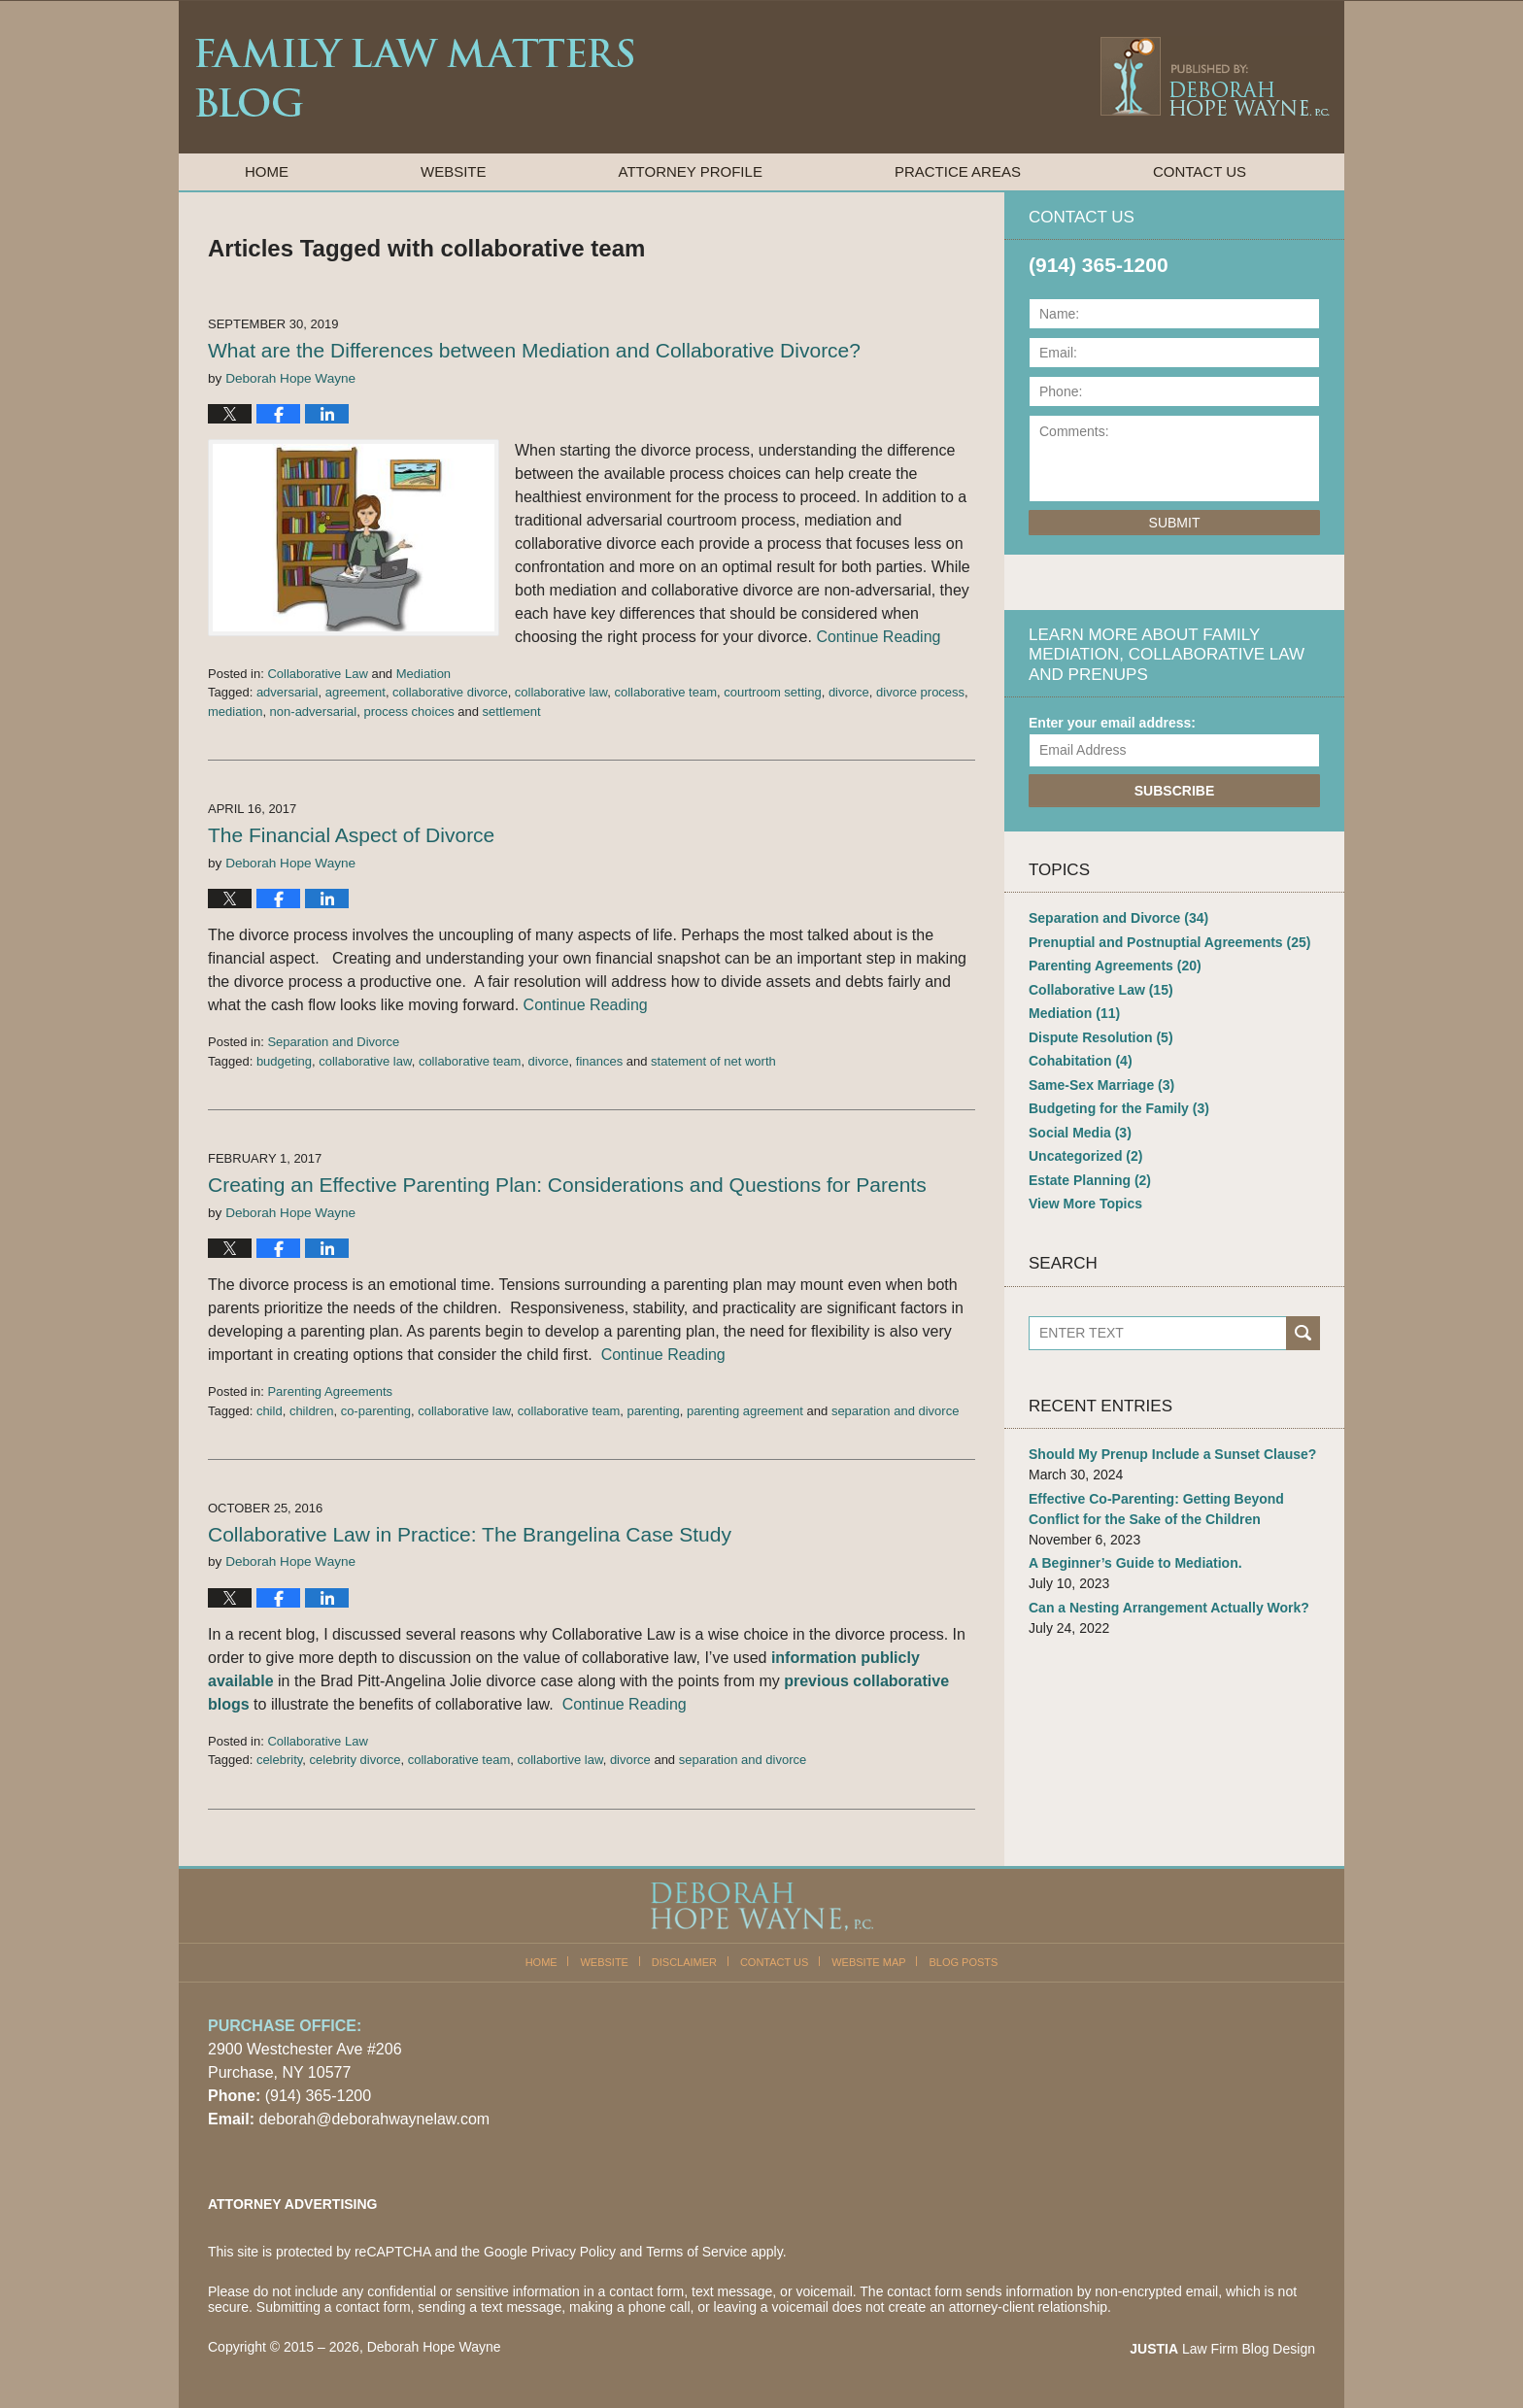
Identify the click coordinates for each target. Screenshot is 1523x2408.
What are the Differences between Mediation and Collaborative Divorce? (534, 350)
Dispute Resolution (1101, 1037)
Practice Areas (958, 171)
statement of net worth (713, 1061)
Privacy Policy (573, 2251)
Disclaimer (684, 1962)
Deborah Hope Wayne (434, 2347)
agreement (355, 692)
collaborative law (561, 692)
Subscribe (1174, 790)
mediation (235, 711)
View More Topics (1085, 1203)
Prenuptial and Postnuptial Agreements (1169, 942)
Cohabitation (1081, 1060)
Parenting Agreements (329, 1391)
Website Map (868, 1962)
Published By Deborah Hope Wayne (1214, 76)
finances (599, 1061)
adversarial (287, 692)
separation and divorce (895, 1411)
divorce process (920, 692)
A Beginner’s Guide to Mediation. (1135, 1563)
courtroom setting (772, 692)
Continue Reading (878, 636)
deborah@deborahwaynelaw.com (374, 2119)
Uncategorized (1085, 1156)
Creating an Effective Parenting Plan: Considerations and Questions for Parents (567, 1184)
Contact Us (1199, 171)
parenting (653, 1411)
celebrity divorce (355, 1759)
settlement (512, 711)
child (269, 1411)
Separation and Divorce (333, 1041)
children (311, 1411)
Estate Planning (1090, 1180)
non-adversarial (313, 711)
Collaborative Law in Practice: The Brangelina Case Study (469, 1534)
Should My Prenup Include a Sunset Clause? (1172, 1454)
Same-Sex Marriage (1101, 1085)
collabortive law (559, 1759)
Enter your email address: (1112, 722)
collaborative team (665, 692)
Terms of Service (696, 2251)
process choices (408, 711)
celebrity (279, 1759)
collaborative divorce (450, 692)
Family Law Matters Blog (414, 77)
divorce (849, 692)
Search (1303, 1333)
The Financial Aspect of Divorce (351, 835)
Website (454, 171)
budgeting (284, 1061)
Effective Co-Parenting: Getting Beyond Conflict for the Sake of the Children (1156, 1509)
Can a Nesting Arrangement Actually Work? (1169, 1607)
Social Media (1080, 1132)
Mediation (423, 673)
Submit (1175, 522)
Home (266, 171)
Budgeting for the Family (1119, 1108)
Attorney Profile (690, 171)
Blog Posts (964, 1962)
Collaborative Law (317, 673)
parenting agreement (745, 1411)
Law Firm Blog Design (1222, 2349)
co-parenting (376, 1411)
